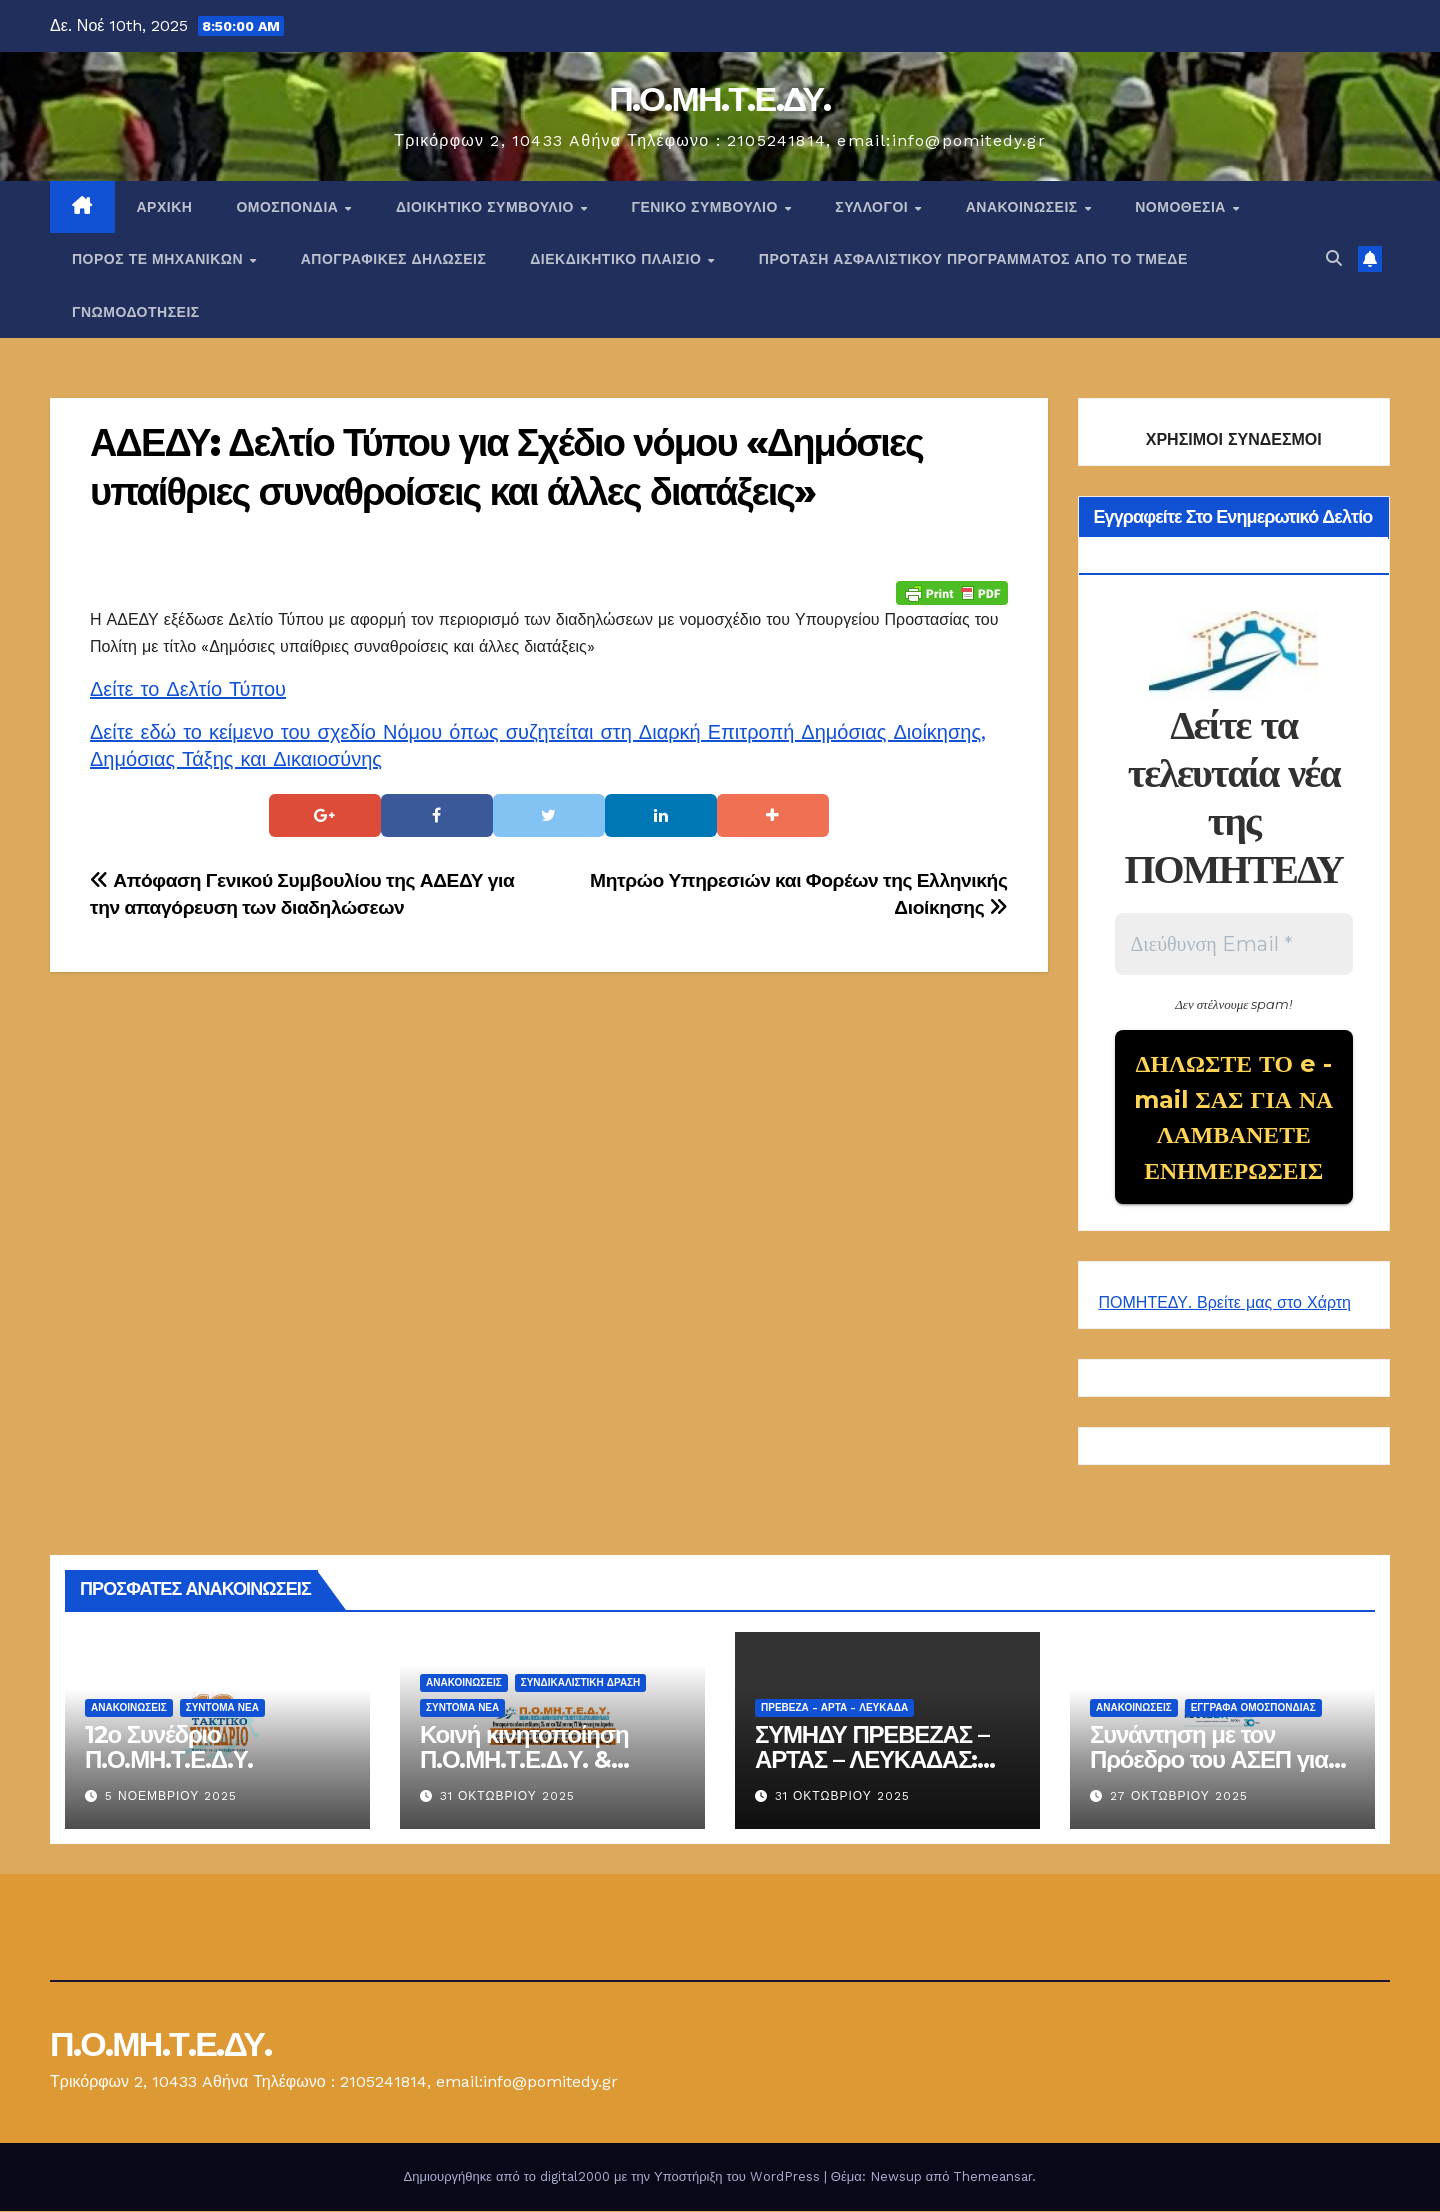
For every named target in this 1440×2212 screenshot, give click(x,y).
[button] (1334, 258)
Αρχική (165, 207)
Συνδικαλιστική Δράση (581, 1684)
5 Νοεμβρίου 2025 (171, 1798)
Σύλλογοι (873, 207)
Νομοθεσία (1182, 207)
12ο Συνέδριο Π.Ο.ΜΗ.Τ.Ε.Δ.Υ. (169, 1749)
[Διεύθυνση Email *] (1234, 944)
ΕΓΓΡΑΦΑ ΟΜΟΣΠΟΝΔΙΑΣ (1253, 1709)
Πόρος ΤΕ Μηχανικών (160, 259)
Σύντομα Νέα (222, 1709)
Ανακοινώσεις (1024, 207)
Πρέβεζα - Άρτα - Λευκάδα (834, 1709)
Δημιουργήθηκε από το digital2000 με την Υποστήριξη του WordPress (614, 2177)
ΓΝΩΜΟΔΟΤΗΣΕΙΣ (136, 312)
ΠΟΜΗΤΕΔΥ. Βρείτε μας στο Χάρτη (1225, 1304)
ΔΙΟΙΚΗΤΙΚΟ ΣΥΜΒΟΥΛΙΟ (487, 207)
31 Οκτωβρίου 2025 (507, 1798)
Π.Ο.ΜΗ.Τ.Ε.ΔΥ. (720, 99)
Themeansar (992, 2177)
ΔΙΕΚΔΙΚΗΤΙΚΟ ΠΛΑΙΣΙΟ (618, 259)
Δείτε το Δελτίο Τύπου (188, 689)
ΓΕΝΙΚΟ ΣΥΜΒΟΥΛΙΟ (706, 207)
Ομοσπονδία (289, 207)
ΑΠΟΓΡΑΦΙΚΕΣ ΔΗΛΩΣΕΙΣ (394, 259)
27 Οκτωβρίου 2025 (1179, 1798)
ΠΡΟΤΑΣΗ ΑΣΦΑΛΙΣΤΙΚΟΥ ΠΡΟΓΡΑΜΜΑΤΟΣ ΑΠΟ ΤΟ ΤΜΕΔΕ (973, 259)
